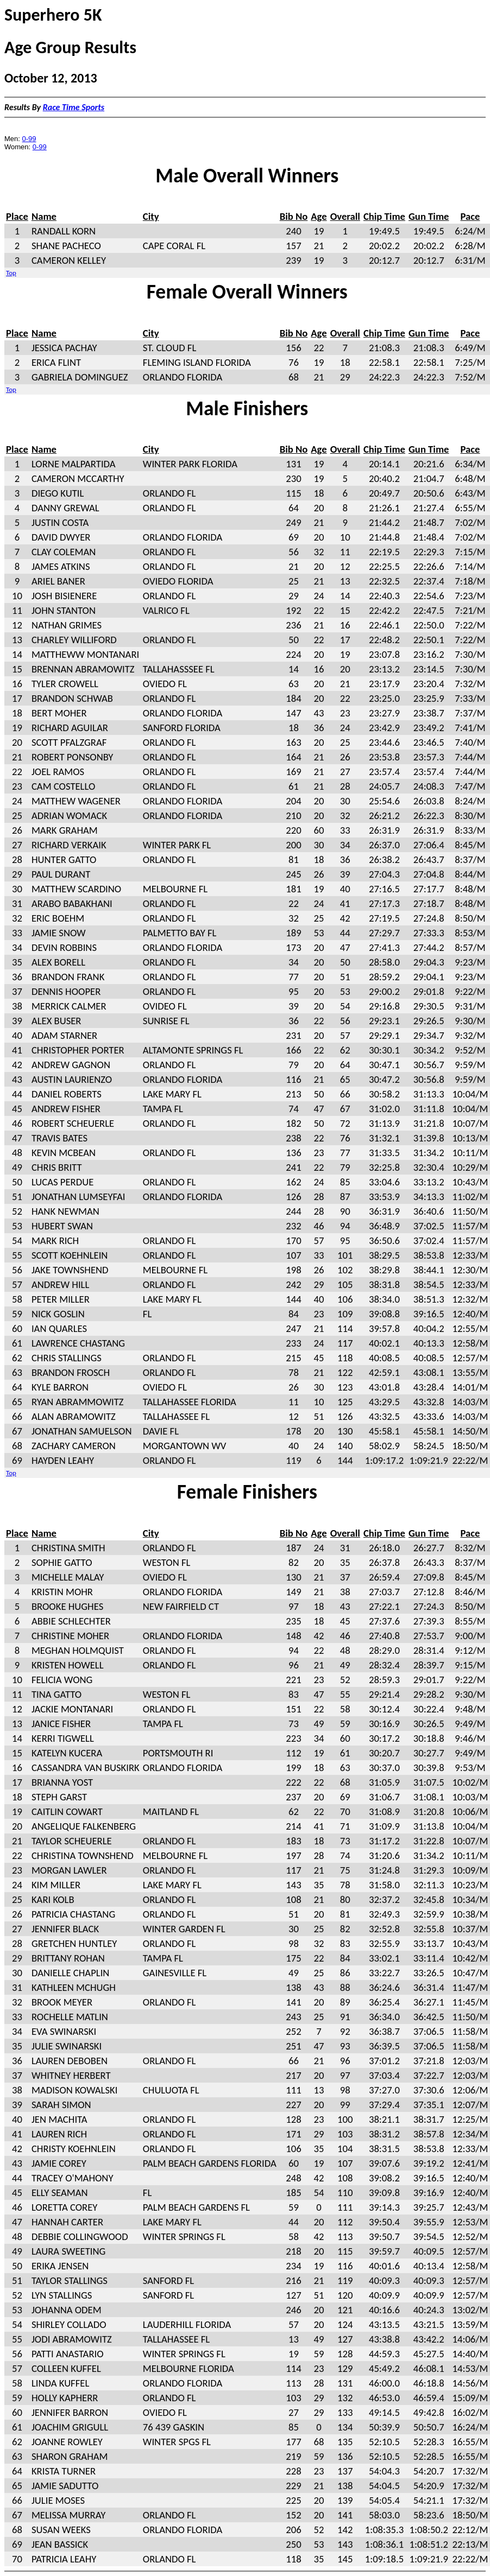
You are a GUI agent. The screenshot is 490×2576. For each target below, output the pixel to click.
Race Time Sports (73, 107)
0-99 (29, 139)
